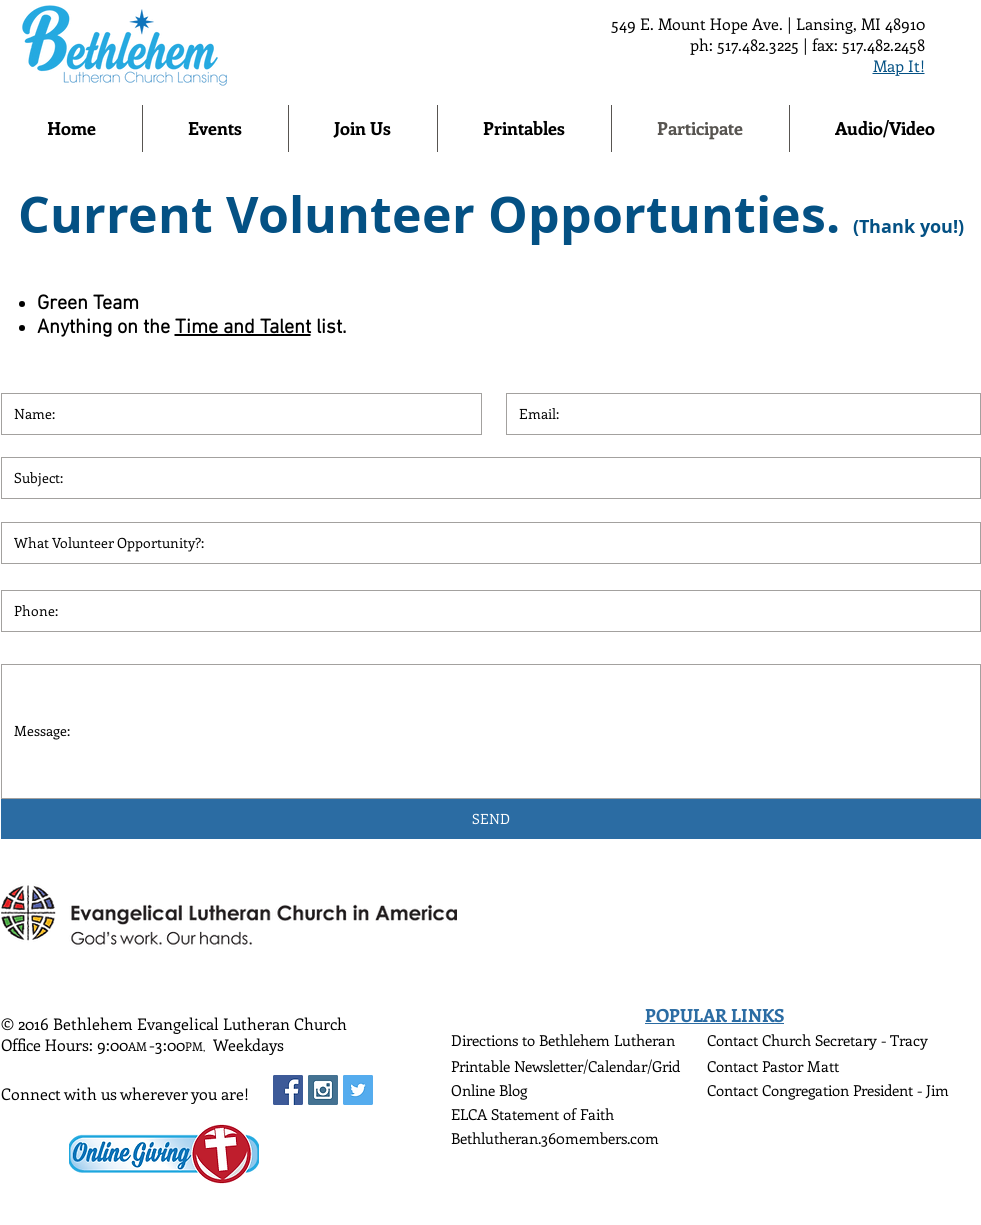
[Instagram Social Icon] (323, 1090)
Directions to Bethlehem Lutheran (563, 1040)
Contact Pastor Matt (773, 1066)
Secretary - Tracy (871, 1040)
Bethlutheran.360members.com (555, 1138)
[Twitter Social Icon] (358, 1090)
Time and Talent (243, 328)
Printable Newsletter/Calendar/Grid (565, 1066)
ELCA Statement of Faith (532, 1114)
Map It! (899, 65)
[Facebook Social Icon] (288, 1090)
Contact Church (761, 1040)
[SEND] (491, 819)
